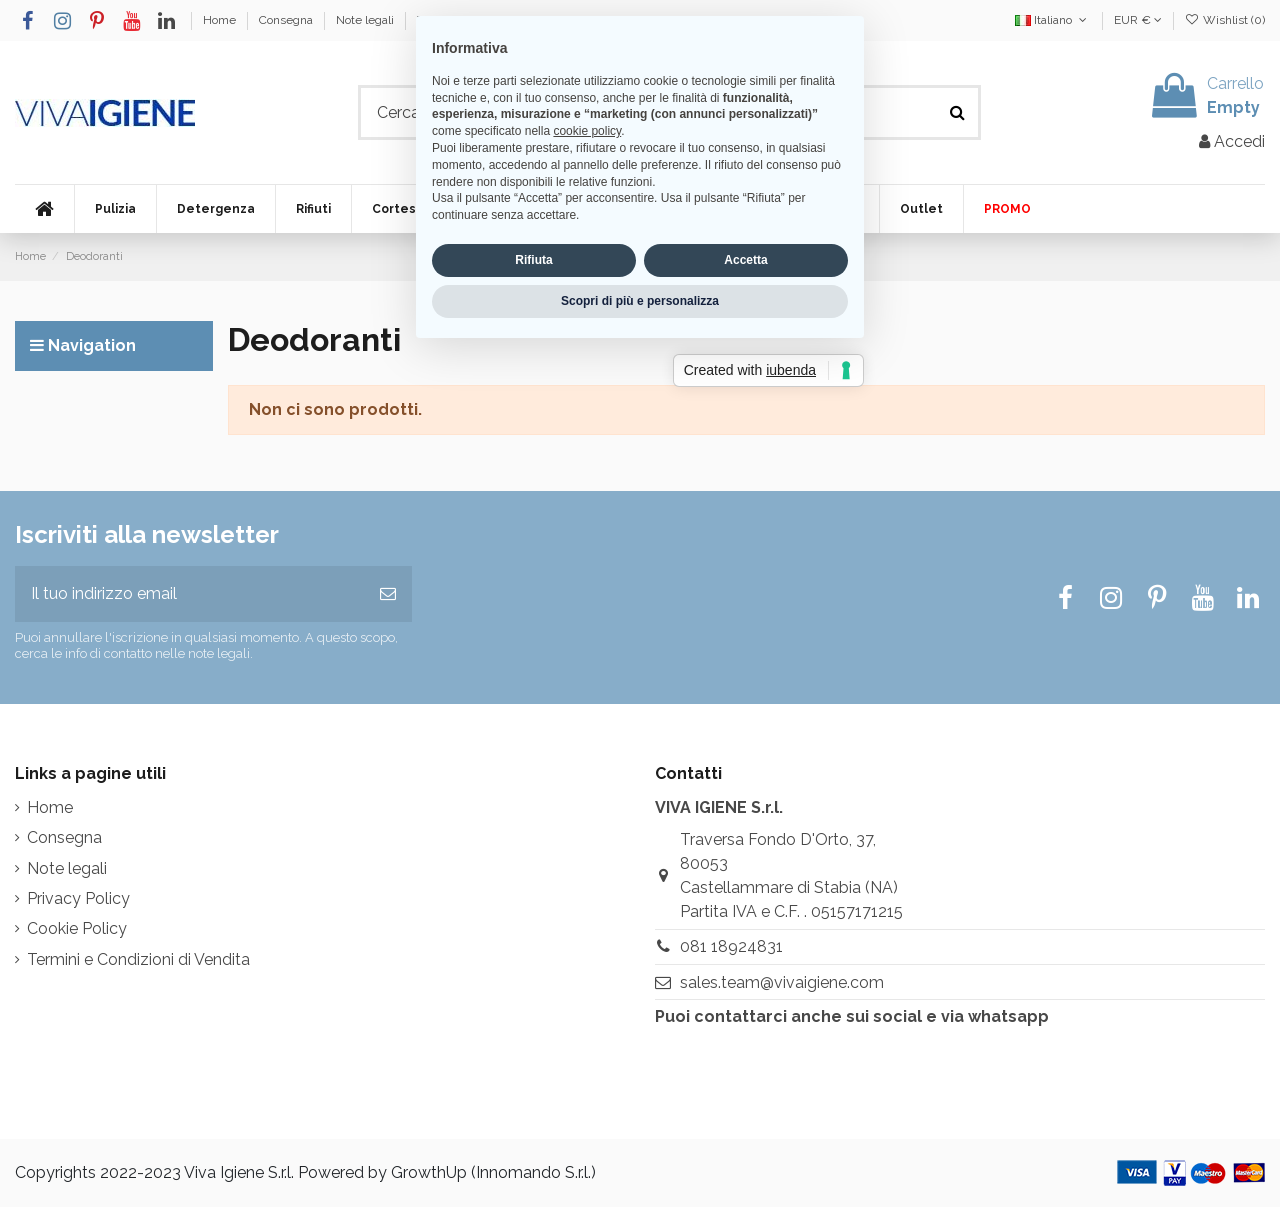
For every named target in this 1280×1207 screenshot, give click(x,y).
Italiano (1052, 20)
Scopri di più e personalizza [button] (640, 727)
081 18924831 (731, 946)
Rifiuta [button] (533, 687)
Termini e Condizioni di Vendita (501, 20)
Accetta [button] (745, 687)
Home (221, 20)
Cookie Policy (77, 928)
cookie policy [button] (587, 558)
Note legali (366, 20)
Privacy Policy (78, 898)
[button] (115, 209)
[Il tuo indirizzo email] (189, 594)
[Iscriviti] (388, 594)
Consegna (287, 20)
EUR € (1138, 20)
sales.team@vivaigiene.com (782, 982)
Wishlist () (1225, 20)
